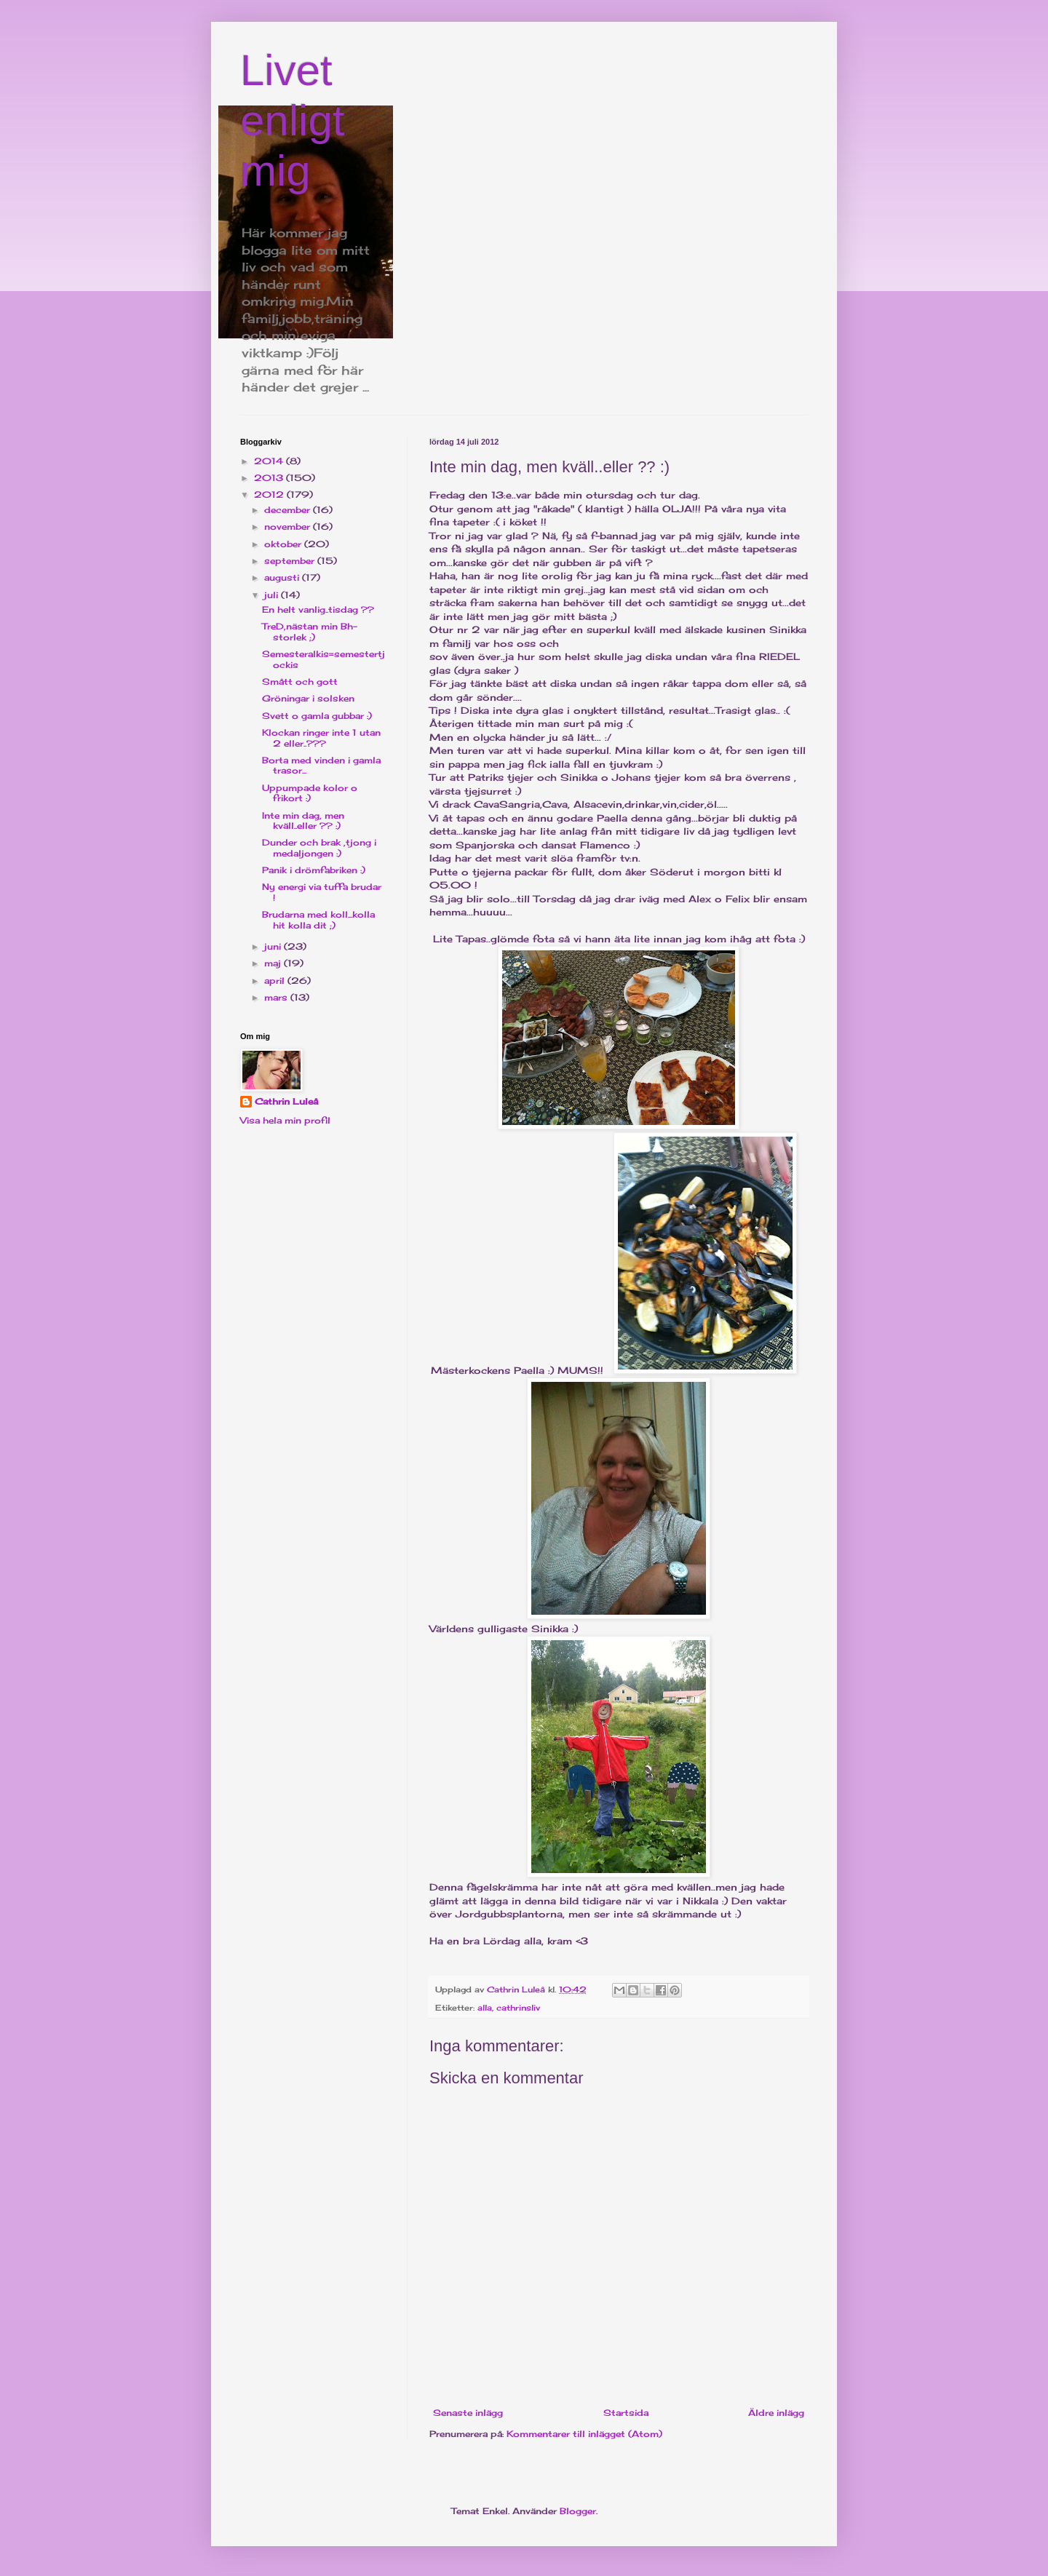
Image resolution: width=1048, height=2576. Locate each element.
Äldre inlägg (776, 2412)
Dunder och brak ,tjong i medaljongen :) (319, 847)
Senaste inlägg (468, 2412)
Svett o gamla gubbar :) (317, 715)
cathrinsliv (518, 2008)
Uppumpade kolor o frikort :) (309, 792)
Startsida (625, 2412)
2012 (270, 494)
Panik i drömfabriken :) (313, 869)
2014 (270, 461)
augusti (283, 577)
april (275, 980)
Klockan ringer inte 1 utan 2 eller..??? (321, 737)
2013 (270, 477)
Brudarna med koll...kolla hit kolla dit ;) (318, 919)
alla (484, 2008)
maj (274, 963)
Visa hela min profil (285, 1120)
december (288, 509)
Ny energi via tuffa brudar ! (321, 891)
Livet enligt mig (292, 120)
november (288, 526)
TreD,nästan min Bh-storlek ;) (309, 631)
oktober (284, 543)
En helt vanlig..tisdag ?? (318, 609)
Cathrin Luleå (286, 1101)
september (290, 560)
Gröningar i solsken (308, 698)
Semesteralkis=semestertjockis (323, 658)
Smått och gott (300, 681)
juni (274, 946)
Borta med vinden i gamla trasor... (321, 765)
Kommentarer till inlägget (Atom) (584, 2433)
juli (272, 594)
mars (277, 997)
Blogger (578, 2510)
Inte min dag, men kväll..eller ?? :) (303, 820)
